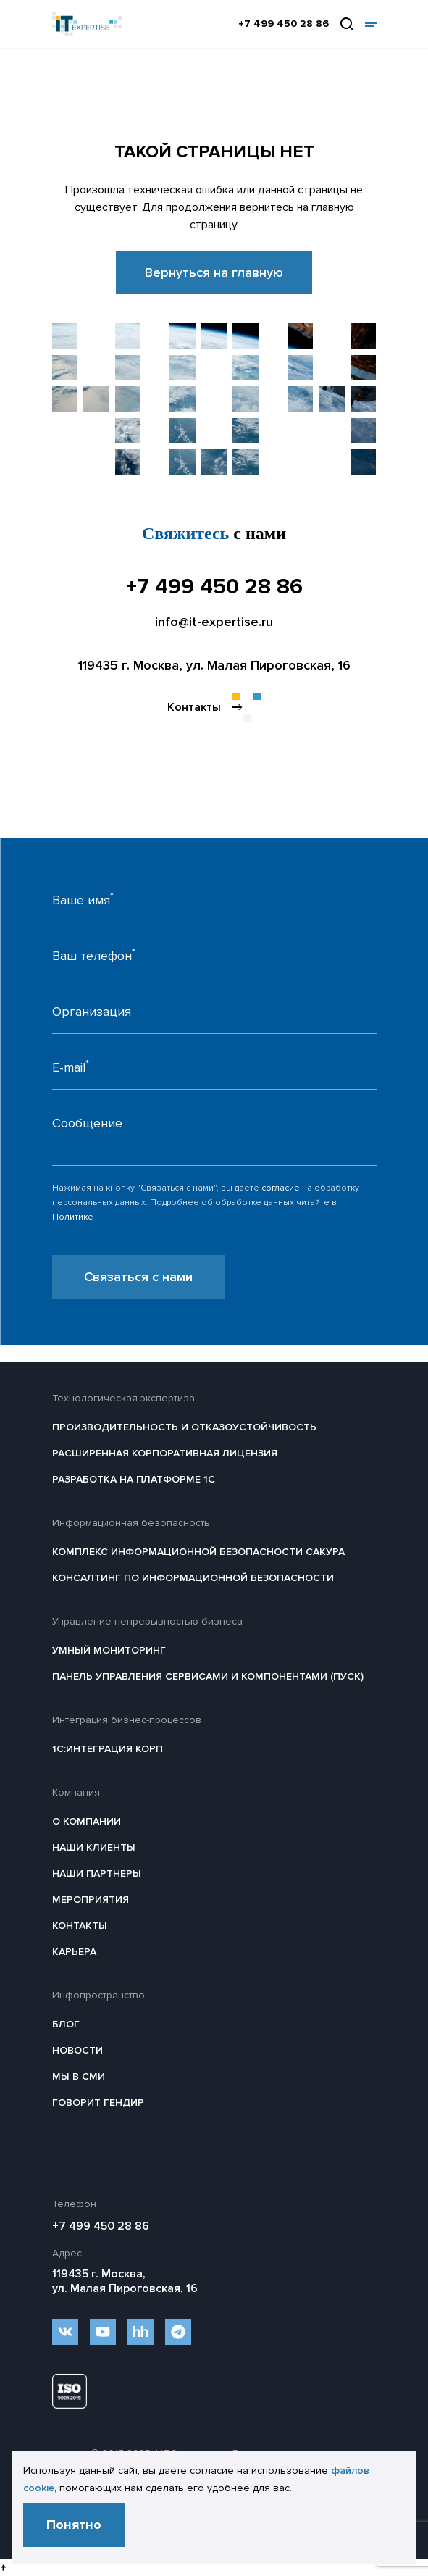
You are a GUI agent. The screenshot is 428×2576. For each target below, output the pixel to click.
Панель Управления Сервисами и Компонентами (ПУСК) (208, 1676)
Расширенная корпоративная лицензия (164, 1453)
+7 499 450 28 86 (283, 23)
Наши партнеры (96, 1873)
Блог (66, 2024)
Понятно (73, 2525)
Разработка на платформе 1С (133, 1479)
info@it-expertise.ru (214, 622)
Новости (77, 2050)
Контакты (79, 1926)
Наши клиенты (93, 1847)
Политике (72, 1217)
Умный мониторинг (109, 1650)
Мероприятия (90, 1899)
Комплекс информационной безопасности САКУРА (198, 1552)
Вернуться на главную (214, 272)
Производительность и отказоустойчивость (184, 1427)
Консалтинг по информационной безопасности (193, 1578)
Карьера (74, 1952)
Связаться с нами (138, 1277)
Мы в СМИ (78, 2076)
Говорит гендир (98, 2102)
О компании (86, 1821)
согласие (280, 1188)
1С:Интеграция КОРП (107, 1749)
